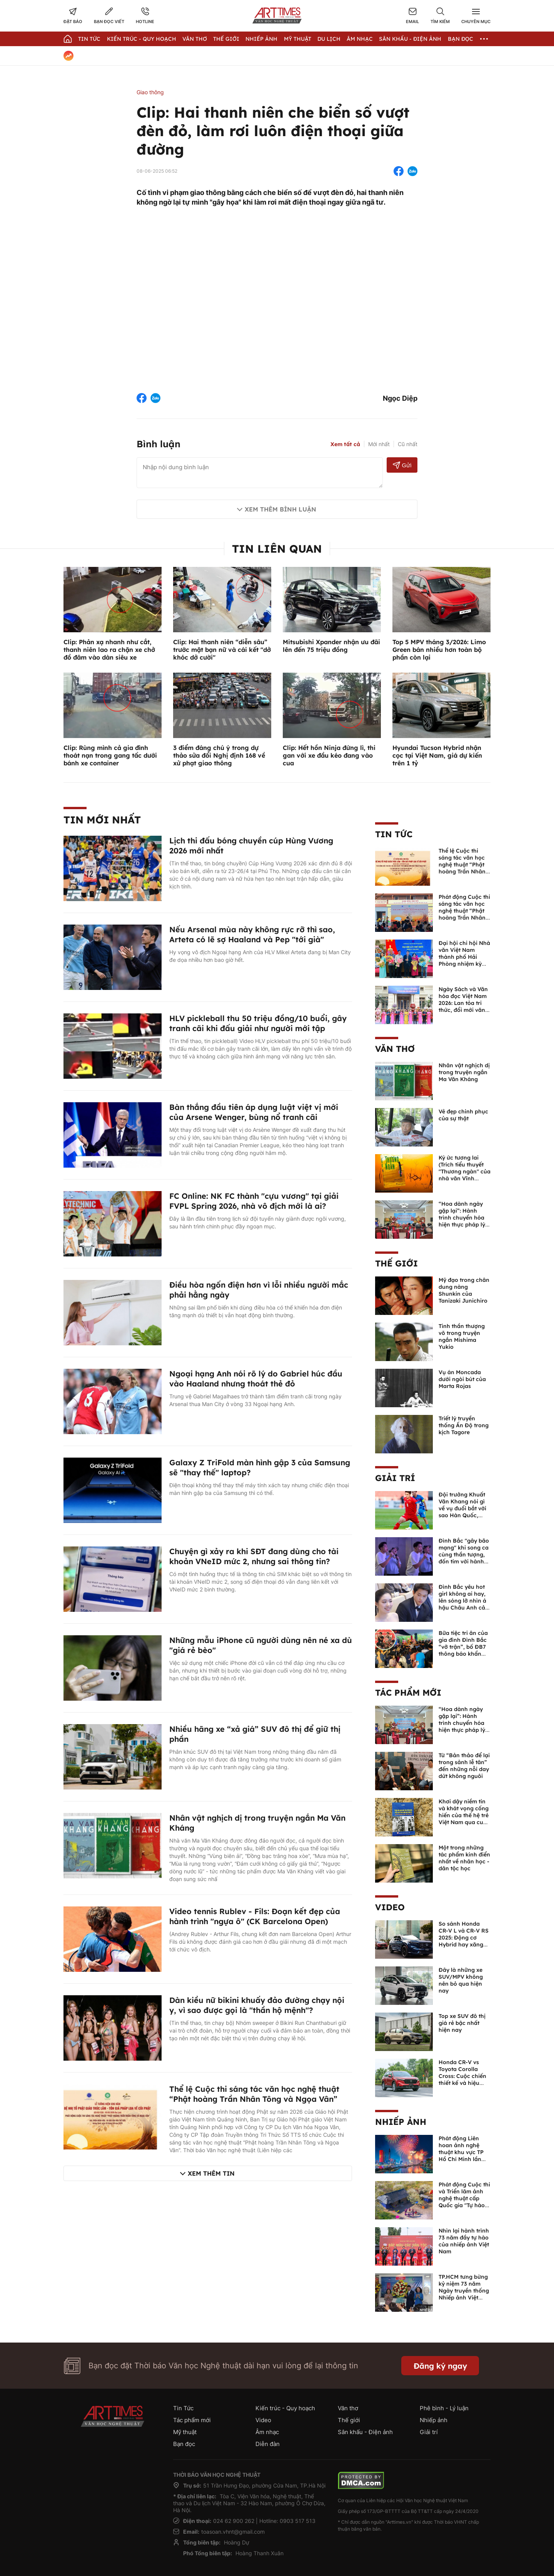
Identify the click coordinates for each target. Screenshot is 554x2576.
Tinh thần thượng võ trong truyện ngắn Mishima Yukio (462, 1336)
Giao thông (150, 92)
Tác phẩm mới (408, 1692)
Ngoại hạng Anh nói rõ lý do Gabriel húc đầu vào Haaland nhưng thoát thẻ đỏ (255, 1378)
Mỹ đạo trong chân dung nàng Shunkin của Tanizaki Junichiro (464, 1290)
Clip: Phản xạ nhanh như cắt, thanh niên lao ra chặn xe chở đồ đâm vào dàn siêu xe (109, 649)
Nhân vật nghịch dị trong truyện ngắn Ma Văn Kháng (464, 1072)
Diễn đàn (267, 2444)
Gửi (402, 465)
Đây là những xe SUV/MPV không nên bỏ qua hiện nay (461, 1980)
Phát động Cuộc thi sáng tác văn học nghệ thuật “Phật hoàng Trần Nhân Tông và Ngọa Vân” (465, 910)
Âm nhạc (360, 38)
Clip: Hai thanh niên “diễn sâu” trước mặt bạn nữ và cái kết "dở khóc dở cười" (222, 649)
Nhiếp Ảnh (261, 38)
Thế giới (226, 38)
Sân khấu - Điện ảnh (410, 38)
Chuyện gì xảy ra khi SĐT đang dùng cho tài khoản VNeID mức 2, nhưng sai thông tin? (254, 1556)
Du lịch (328, 38)
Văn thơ (194, 38)
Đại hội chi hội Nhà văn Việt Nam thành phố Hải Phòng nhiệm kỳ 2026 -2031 (464, 957)
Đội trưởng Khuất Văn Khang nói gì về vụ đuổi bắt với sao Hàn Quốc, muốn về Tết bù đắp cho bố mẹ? (462, 1512)
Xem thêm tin (211, 2173)
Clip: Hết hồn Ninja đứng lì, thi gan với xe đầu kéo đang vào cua (329, 755)
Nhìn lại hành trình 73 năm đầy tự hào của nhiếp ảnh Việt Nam (464, 2241)
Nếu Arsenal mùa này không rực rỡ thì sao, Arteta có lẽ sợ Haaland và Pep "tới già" (252, 934)
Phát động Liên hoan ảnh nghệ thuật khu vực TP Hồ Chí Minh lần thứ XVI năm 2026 (463, 2152)
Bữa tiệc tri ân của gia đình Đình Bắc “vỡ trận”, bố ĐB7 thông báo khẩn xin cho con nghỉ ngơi (463, 1650)
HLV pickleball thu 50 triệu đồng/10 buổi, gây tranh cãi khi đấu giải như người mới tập (258, 1023)
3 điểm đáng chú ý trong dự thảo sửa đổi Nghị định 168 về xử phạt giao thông (219, 755)
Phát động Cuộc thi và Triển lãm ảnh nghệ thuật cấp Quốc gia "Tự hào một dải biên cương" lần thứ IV (464, 2202)
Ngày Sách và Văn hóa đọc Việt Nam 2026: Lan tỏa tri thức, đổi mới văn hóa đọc (463, 1003)
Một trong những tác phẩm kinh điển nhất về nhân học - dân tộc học (464, 1858)
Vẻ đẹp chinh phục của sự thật (463, 1115)
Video (390, 1907)
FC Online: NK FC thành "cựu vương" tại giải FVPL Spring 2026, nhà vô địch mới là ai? (254, 1201)
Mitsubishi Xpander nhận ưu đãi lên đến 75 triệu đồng (331, 645)
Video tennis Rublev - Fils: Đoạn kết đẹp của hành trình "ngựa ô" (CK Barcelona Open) (254, 1916)
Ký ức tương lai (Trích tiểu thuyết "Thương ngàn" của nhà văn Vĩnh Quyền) (465, 1171)
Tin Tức (89, 38)
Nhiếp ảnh (400, 2121)
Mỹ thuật (297, 38)
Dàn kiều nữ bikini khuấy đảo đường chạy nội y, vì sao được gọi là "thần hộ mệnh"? (256, 2005)
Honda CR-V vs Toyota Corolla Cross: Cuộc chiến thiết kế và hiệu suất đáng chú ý (462, 2076)
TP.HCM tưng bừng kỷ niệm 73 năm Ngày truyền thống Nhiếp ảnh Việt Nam (464, 2290)
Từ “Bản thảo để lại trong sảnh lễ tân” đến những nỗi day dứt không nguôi (464, 1766)
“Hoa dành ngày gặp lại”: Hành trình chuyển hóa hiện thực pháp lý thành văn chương (463, 1217)
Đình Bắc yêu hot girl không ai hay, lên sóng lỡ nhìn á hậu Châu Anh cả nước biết (462, 1600)
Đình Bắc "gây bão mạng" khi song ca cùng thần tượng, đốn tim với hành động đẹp (464, 1554)
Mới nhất (379, 444)
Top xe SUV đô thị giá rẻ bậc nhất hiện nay (462, 2023)
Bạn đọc (460, 38)
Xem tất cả (345, 444)
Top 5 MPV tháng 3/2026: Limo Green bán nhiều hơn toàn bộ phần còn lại (439, 649)
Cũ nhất (407, 444)
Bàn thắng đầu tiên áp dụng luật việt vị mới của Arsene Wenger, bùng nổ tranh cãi (253, 1112)
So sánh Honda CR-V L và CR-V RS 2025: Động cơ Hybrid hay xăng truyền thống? (464, 1937)
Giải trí (395, 1478)
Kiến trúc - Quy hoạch (141, 38)
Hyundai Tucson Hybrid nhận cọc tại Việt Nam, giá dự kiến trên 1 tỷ (437, 755)
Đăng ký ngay (440, 2366)
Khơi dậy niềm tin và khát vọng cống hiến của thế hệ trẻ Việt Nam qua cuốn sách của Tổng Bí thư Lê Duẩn (464, 1819)
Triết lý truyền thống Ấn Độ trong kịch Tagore (464, 1425)
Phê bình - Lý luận (444, 2408)
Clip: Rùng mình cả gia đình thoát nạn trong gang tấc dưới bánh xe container (110, 755)
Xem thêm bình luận (280, 509)
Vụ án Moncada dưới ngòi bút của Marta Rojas (462, 1379)
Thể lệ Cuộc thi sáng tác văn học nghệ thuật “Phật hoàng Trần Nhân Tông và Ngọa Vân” (254, 2094)
